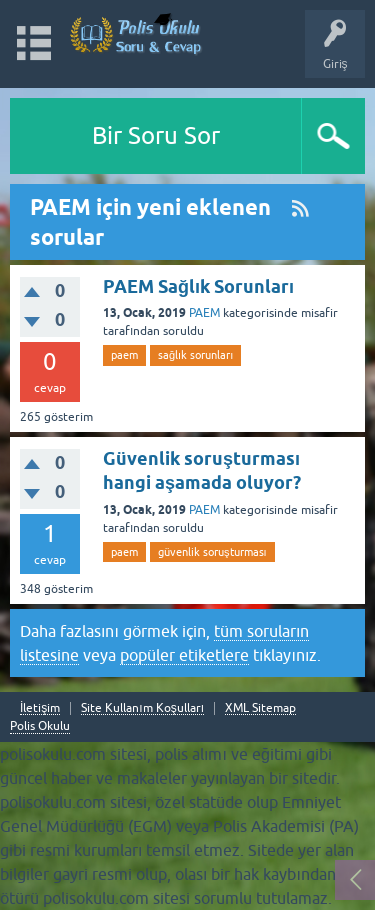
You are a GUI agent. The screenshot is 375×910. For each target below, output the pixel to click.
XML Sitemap (260, 708)
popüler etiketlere (184, 655)
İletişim (40, 708)
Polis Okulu (40, 726)
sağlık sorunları (195, 355)
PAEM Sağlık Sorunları (198, 286)
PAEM (204, 313)
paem (124, 355)
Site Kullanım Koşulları (142, 708)
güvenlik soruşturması (212, 552)
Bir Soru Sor (156, 135)
